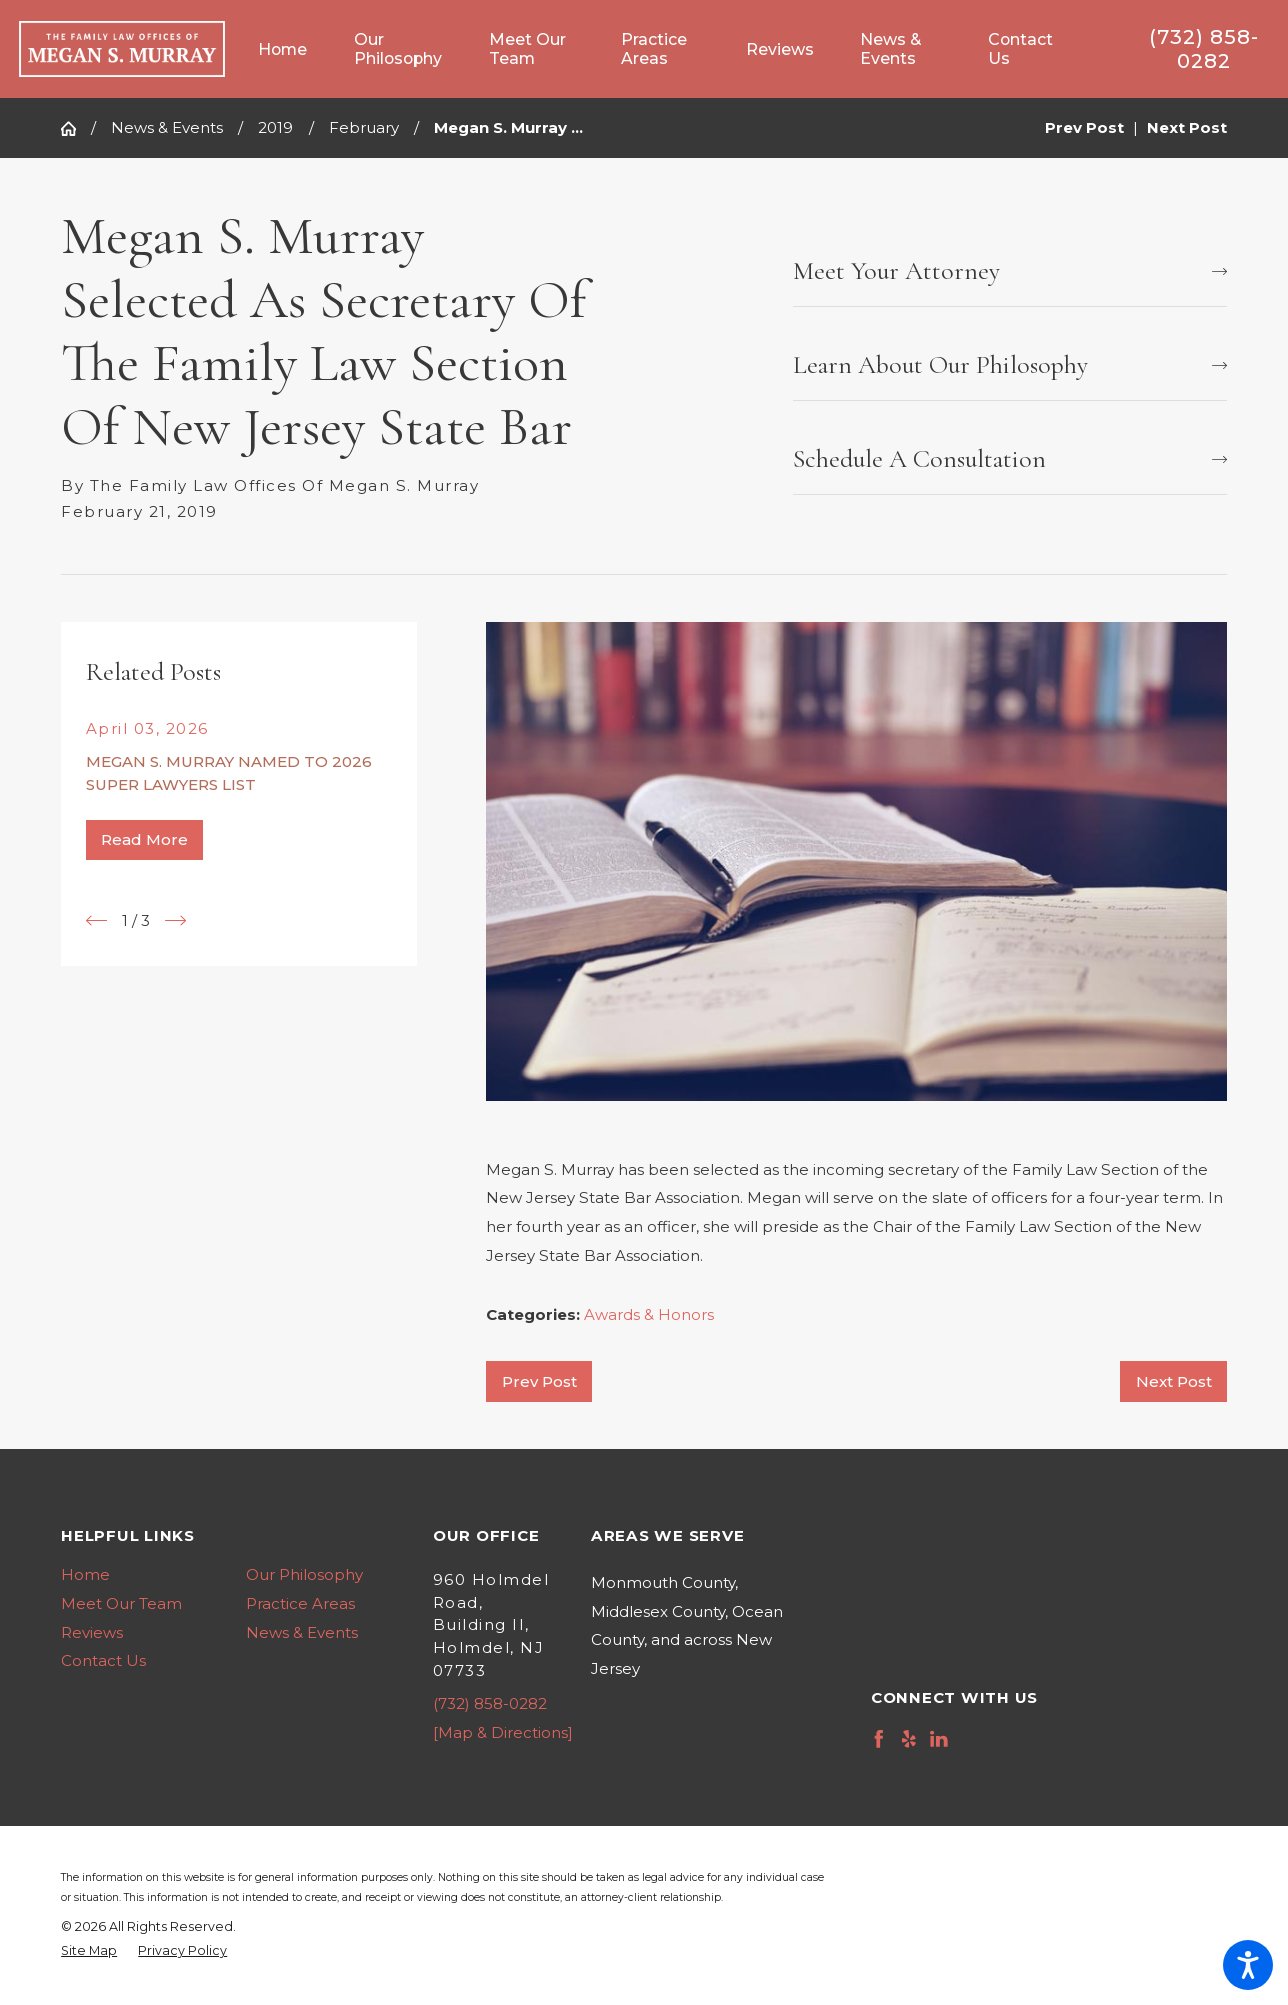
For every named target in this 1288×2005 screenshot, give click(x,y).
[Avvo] (970, 1739)
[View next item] (175, 920)
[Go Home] (76, 128)
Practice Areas (300, 1603)
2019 (275, 127)
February (364, 127)
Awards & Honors (649, 1314)
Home (85, 1574)
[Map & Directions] (503, 1732)
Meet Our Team (121, 1603)
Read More (144, 839)
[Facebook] (879, 1739)
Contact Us (103, 1660)
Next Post (1174, 1381)
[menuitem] (294, 49)
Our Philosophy (304, 1574)
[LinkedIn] (939, 1739)
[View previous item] (96, 920)
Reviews (92, 1632)
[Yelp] (909, 1739)
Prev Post (539, 1381)
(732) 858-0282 (1204, 49)
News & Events (167, 127)
